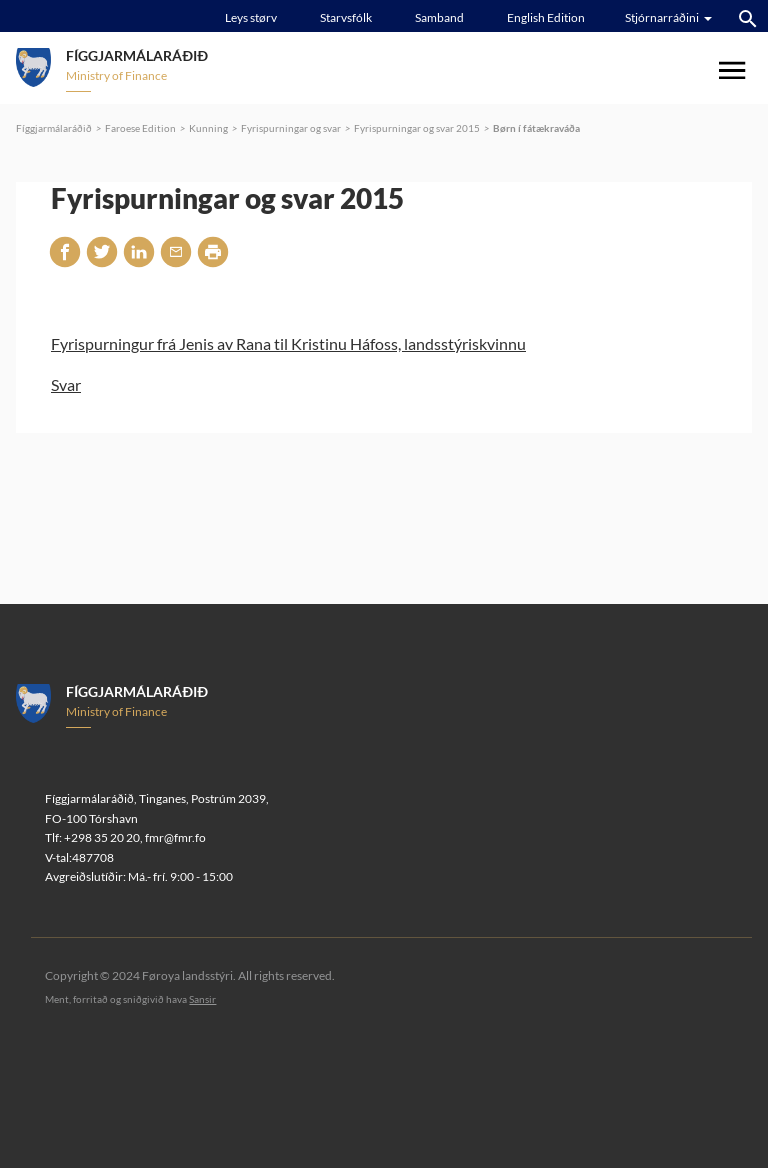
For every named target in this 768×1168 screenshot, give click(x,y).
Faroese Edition (140, 128)
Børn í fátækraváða (536, 128)
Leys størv (251, 17)
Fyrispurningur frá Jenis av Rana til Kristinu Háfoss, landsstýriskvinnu (288, 343)
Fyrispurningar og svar (291, 128)
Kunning (208, 128)
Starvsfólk (346, 17)
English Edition (546, 17)
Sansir (202, 999)
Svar (66, 384)
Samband (439, 17)
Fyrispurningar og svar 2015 (417, 128)
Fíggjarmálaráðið (54, 128)
